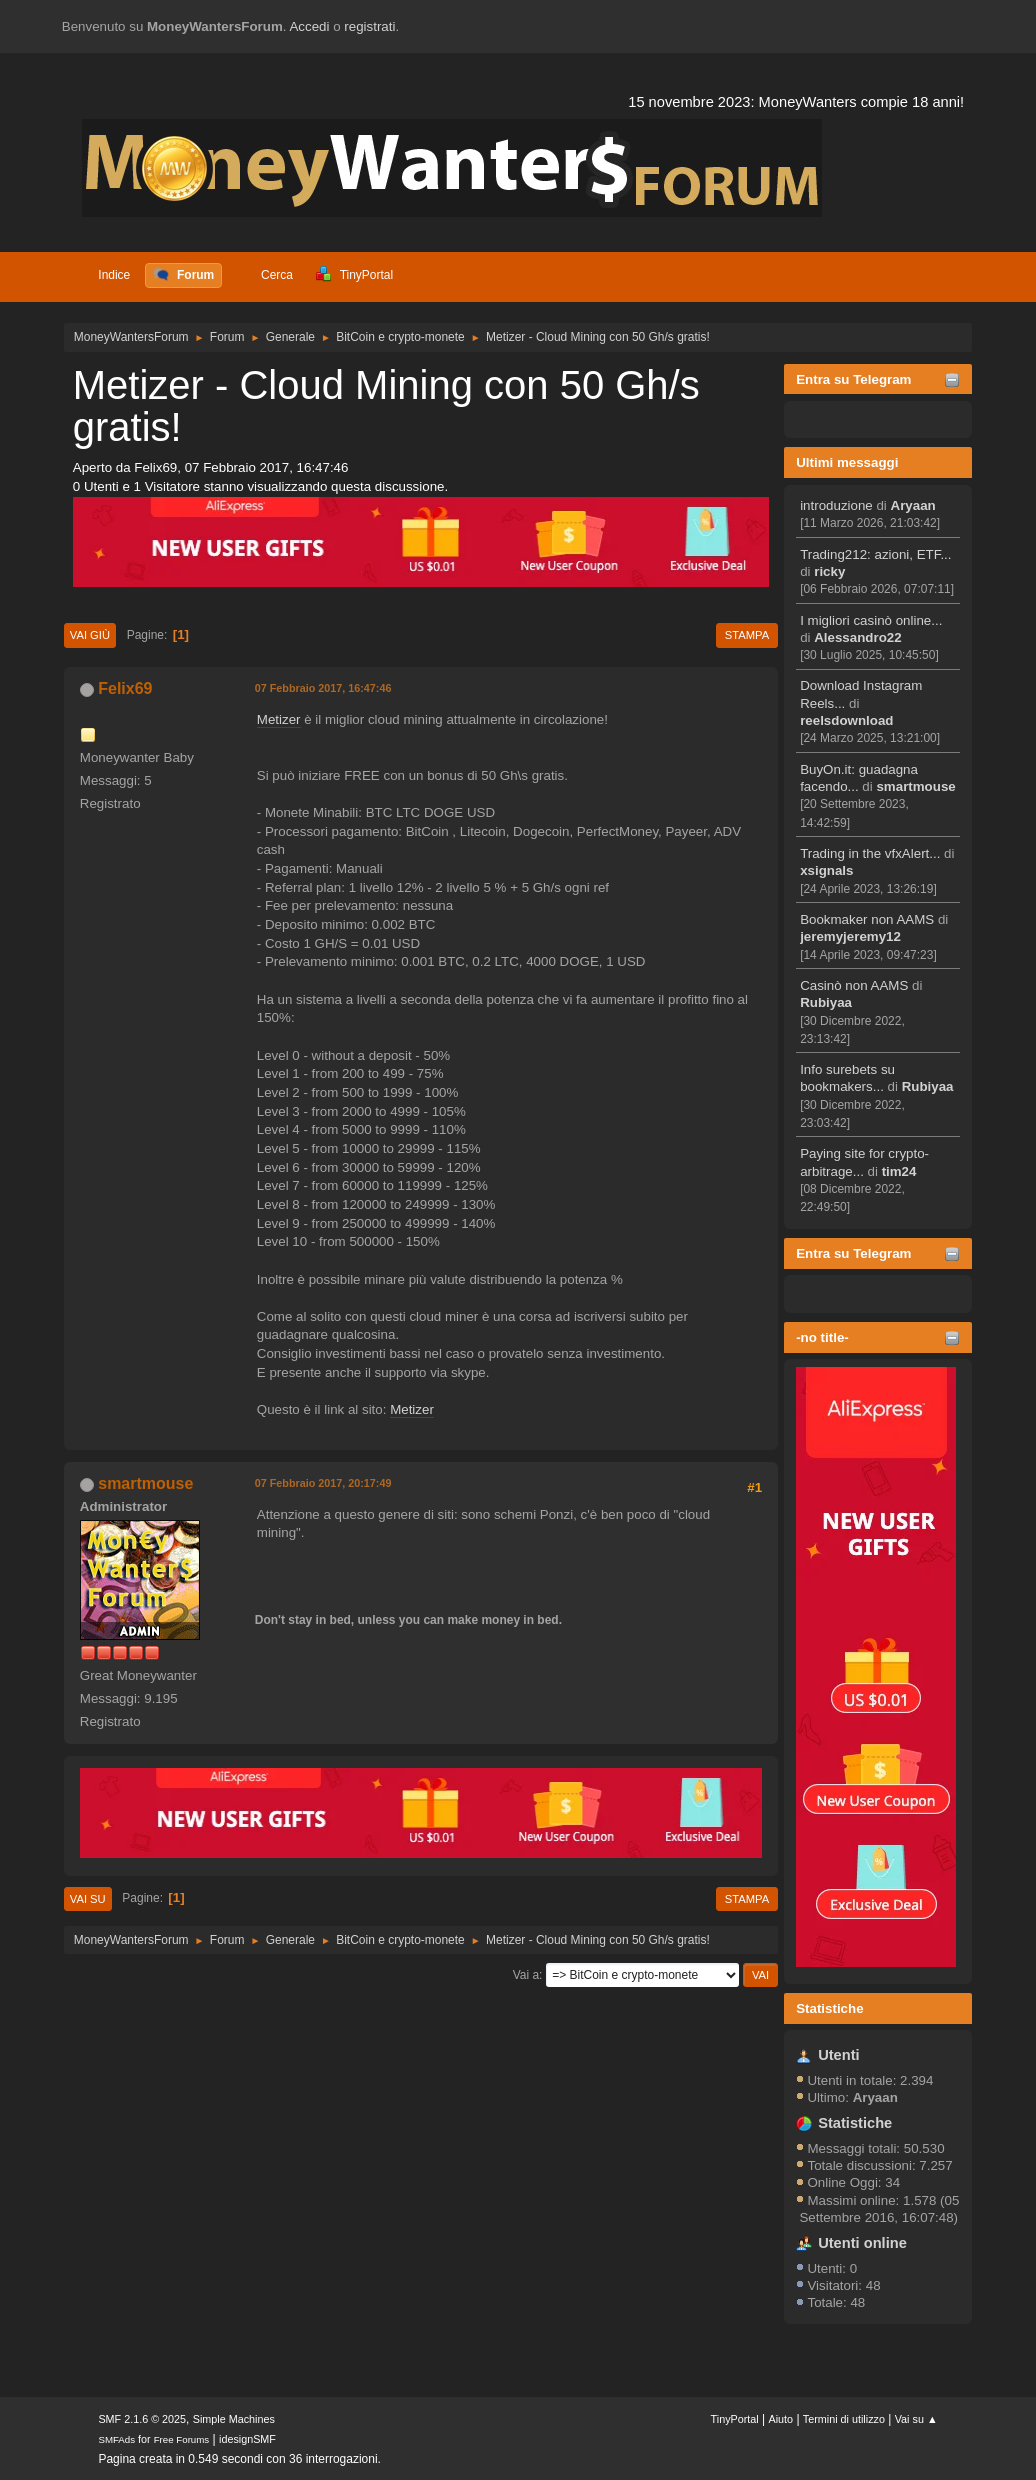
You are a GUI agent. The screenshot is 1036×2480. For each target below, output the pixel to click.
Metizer (279, 719)
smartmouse (915, 786)
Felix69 (125, 688)
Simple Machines (234, 2419)
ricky (829, 571)
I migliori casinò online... (871, 620)
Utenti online (862, 2243)
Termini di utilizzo (844, 2419)
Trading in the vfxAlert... (870, 853)
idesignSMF (247, 2439)
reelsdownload (846, 720)
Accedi (309, 26)
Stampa (747, 635)
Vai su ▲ (916, 2419)
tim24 (899, 1171)
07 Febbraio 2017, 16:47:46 (323, 688)
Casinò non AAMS (854, 985)
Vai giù (90, 635)
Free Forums (182, 2439)
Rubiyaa (826, 1002)
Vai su (88, 1899)
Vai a (526, 1975)
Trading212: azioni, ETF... (875, 554)
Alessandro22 (857, 637)
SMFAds (116, 2439)
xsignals (826, 870)
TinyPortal (735, 2419)
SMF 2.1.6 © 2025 (142, 2419)
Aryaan (913, 505)
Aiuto (781, 2419)
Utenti (839, 2055)
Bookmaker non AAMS (867, 919)
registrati (369, 26)
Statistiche (829, 2008)
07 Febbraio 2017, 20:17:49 (323, 1483)
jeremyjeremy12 (850, 936)
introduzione (836, 505)
